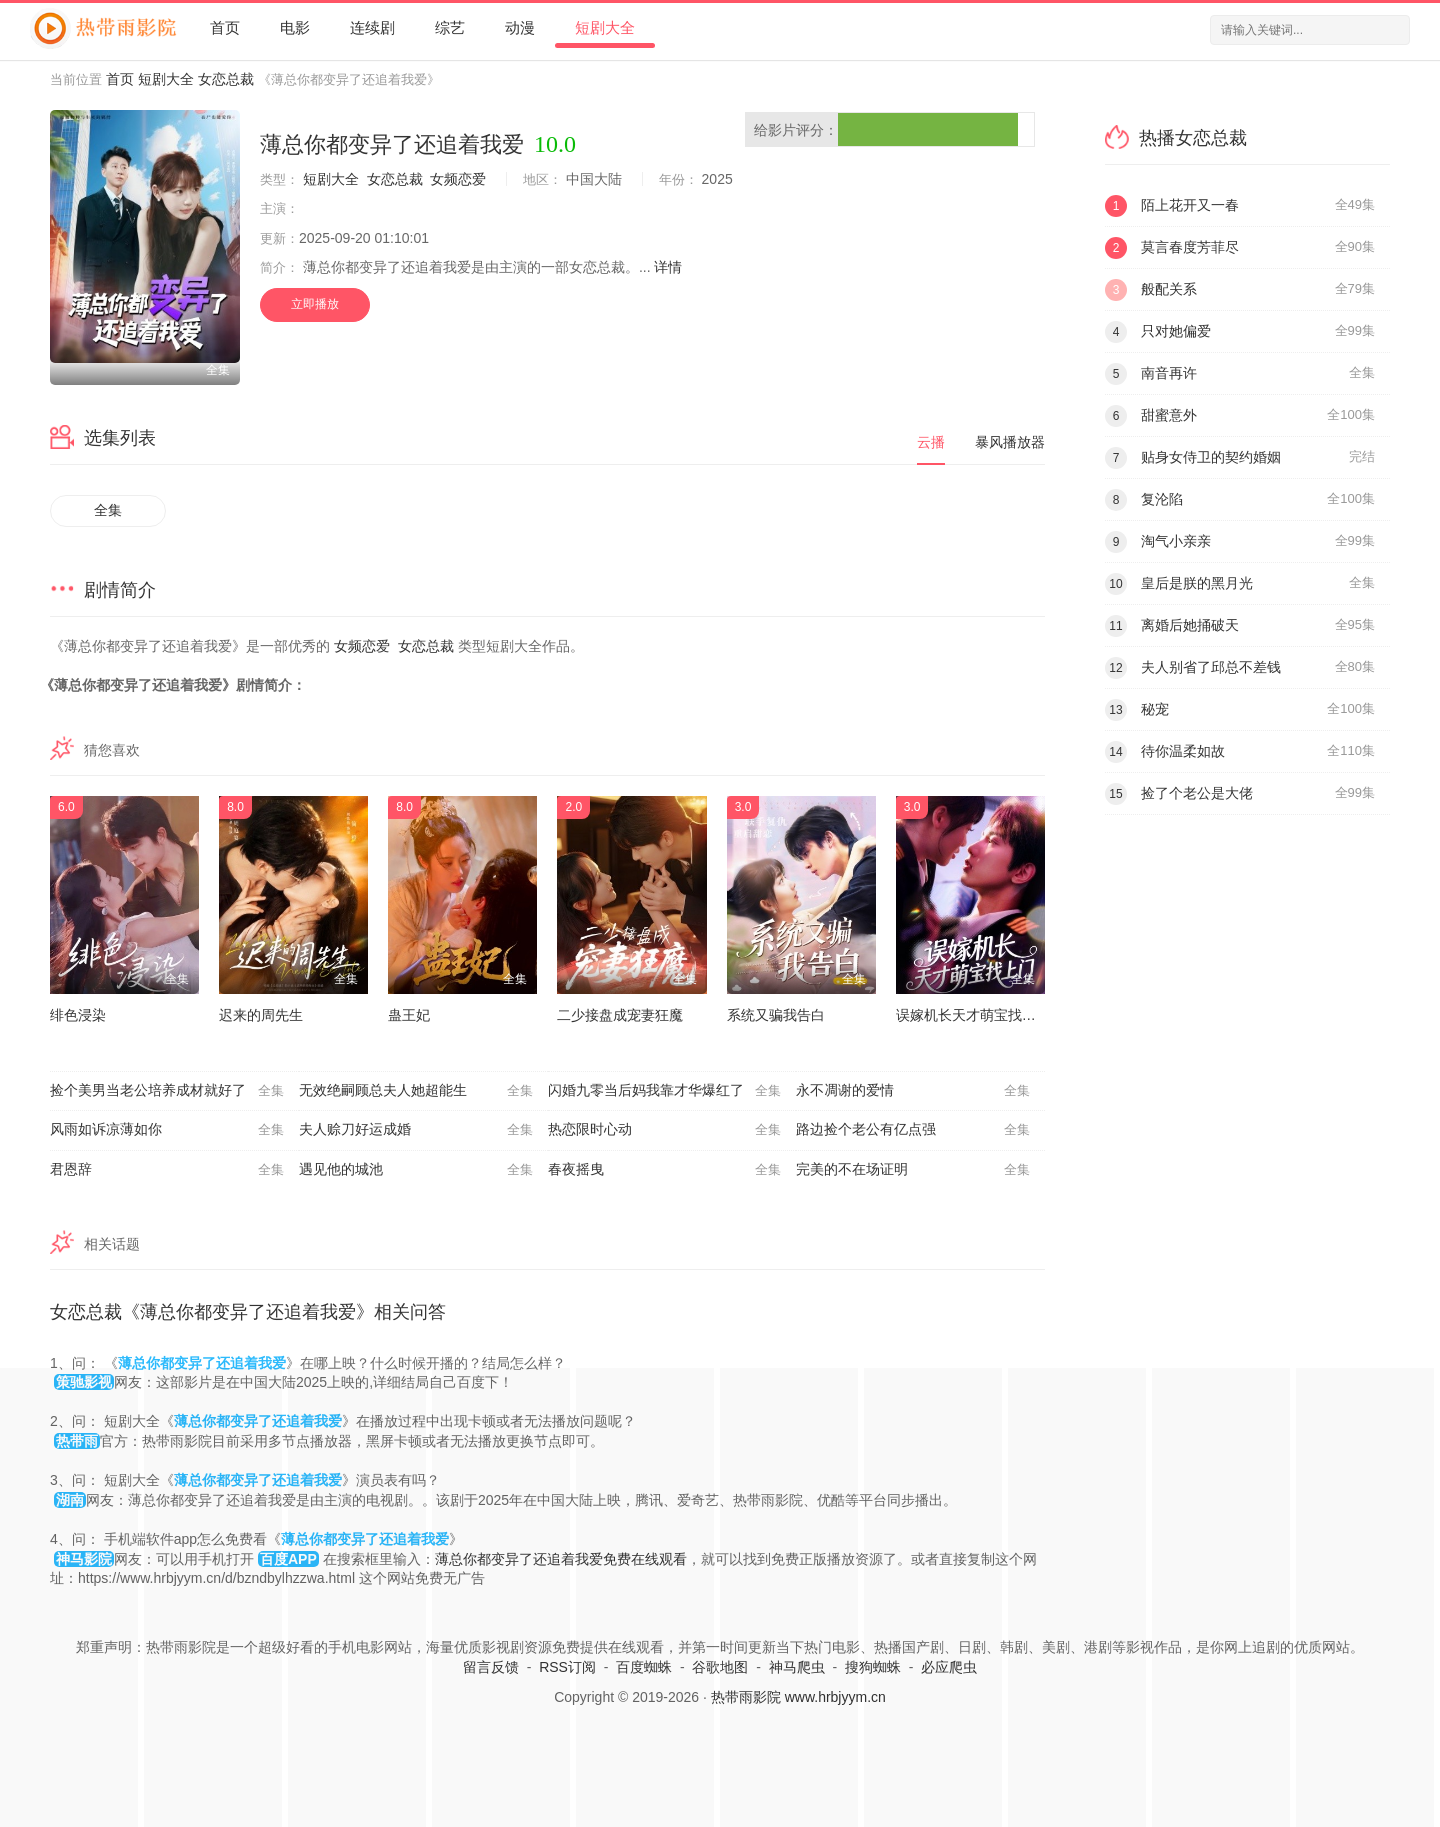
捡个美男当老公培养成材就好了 (167, 1091)
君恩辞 (167, 1170)
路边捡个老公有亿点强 (913, 1130)
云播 (931, 442)
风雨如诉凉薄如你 (167, 1130)
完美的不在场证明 (913, 1170)
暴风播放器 (1010, 442)
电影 (295, 27)
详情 (668, 267)
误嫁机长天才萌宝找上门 (973, 1015)
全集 (108, 510)
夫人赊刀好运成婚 (416, 1130)
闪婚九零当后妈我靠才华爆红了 (665, 1091)
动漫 (520, 27)
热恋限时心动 (665, 1130)
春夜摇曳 (665, 1170)
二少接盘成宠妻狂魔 (620, 1015)
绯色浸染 (78, 1015)
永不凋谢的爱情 (913, 1091)
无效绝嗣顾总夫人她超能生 (416, 1091)
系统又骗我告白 (776, 1015)
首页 (225, 27)
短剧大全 (605, 27)
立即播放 (315, 304)
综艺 (450, 27)
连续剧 (372, 27)
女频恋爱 (458, 179)
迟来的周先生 (261, 1015)
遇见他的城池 (416, 1170)
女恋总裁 (226, 79)
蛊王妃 (409, 1015)
